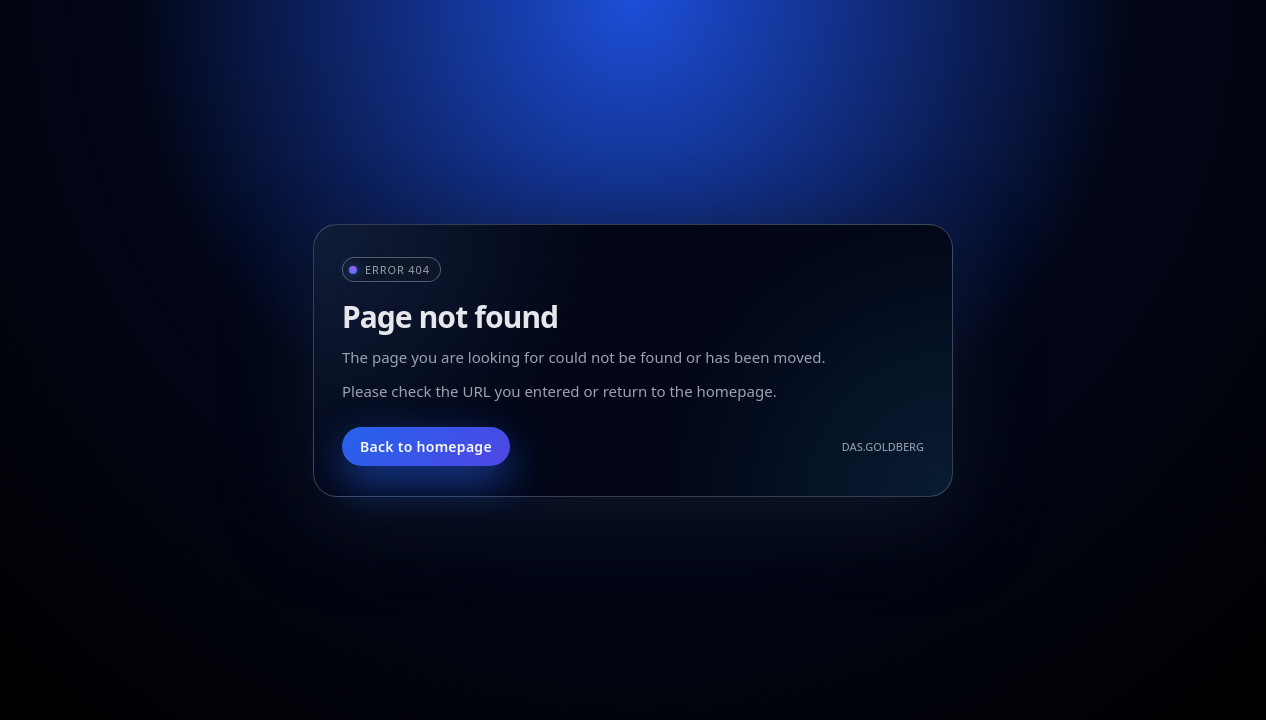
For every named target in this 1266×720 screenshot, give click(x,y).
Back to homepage (426, 446)
